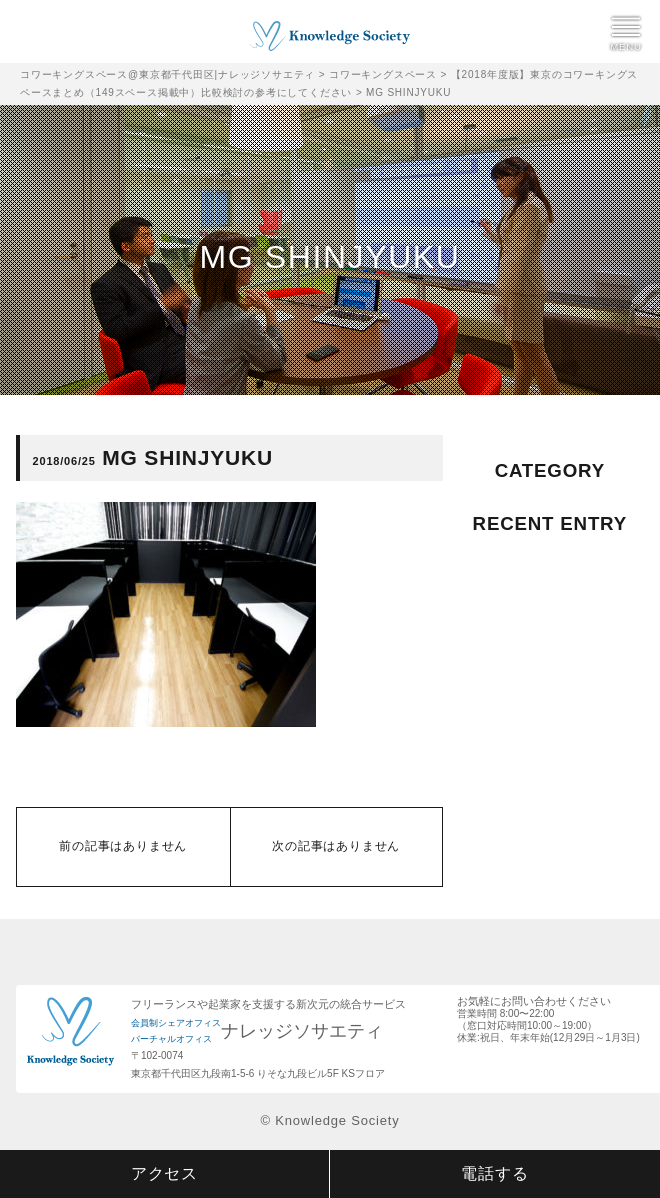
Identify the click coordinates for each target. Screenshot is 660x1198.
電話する (494, 1173)
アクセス (164, 1173)
